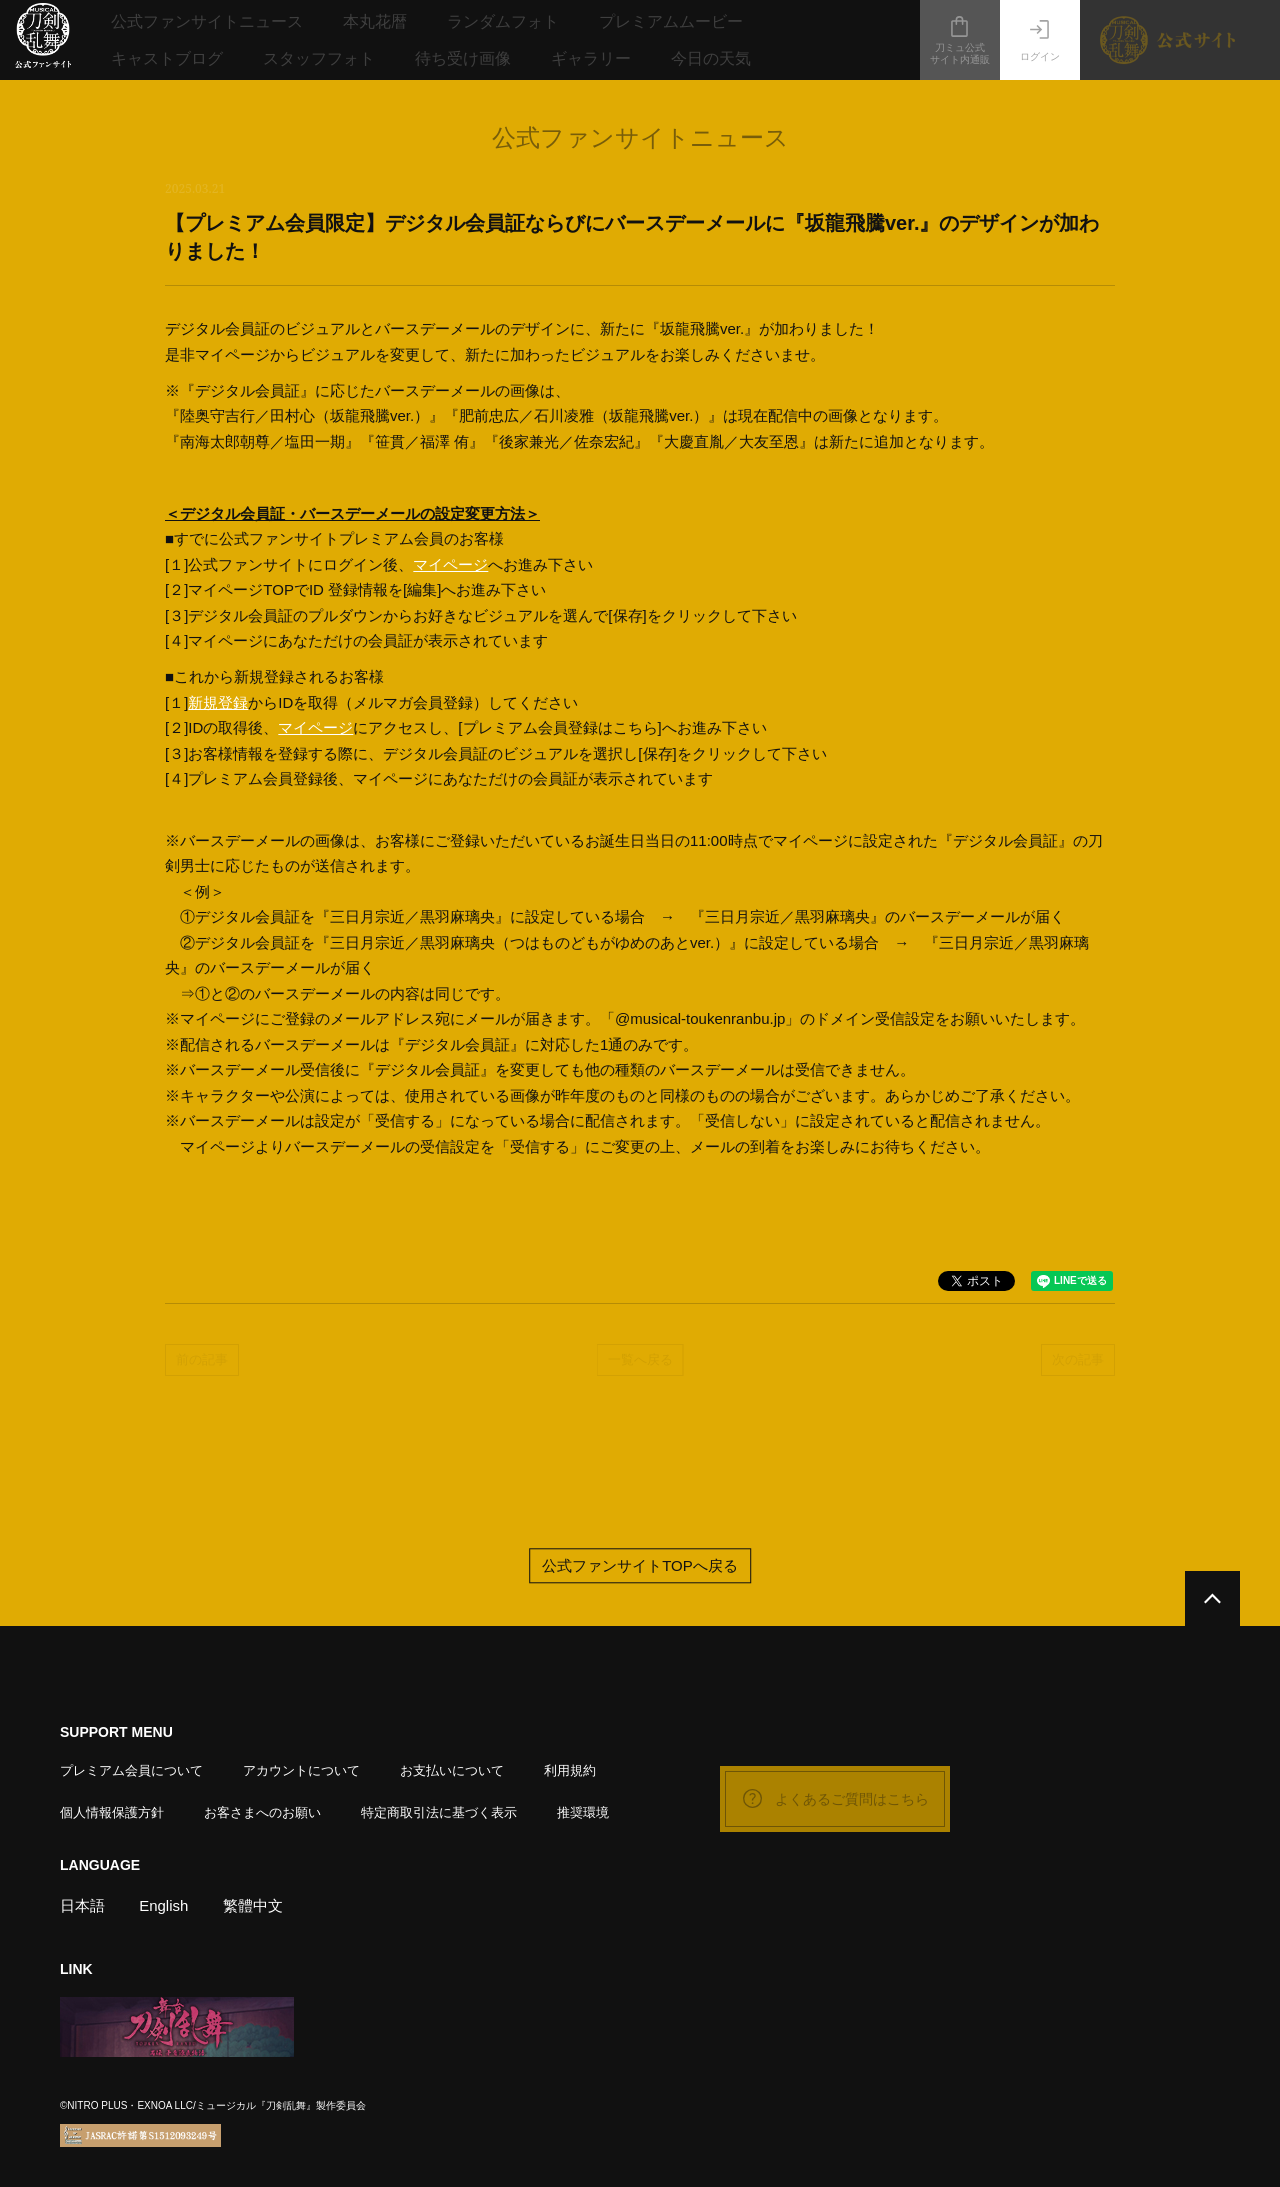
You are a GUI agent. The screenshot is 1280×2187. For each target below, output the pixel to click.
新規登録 (218, 702)
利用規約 (570, 1770)
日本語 (82, 1905)
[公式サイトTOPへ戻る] (1212, 1598)
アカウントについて (301, 1770)
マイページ (450, 564)
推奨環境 (583, 1812)
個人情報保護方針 (112, 1812)
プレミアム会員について (131, 1770)
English (163, 1905)
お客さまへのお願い (262, 1812)
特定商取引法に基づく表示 (439, 1812)
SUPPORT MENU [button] (116, 1732)
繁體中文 (253, 1905)
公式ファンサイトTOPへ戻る (640, 1565)
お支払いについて (452, 1770)
